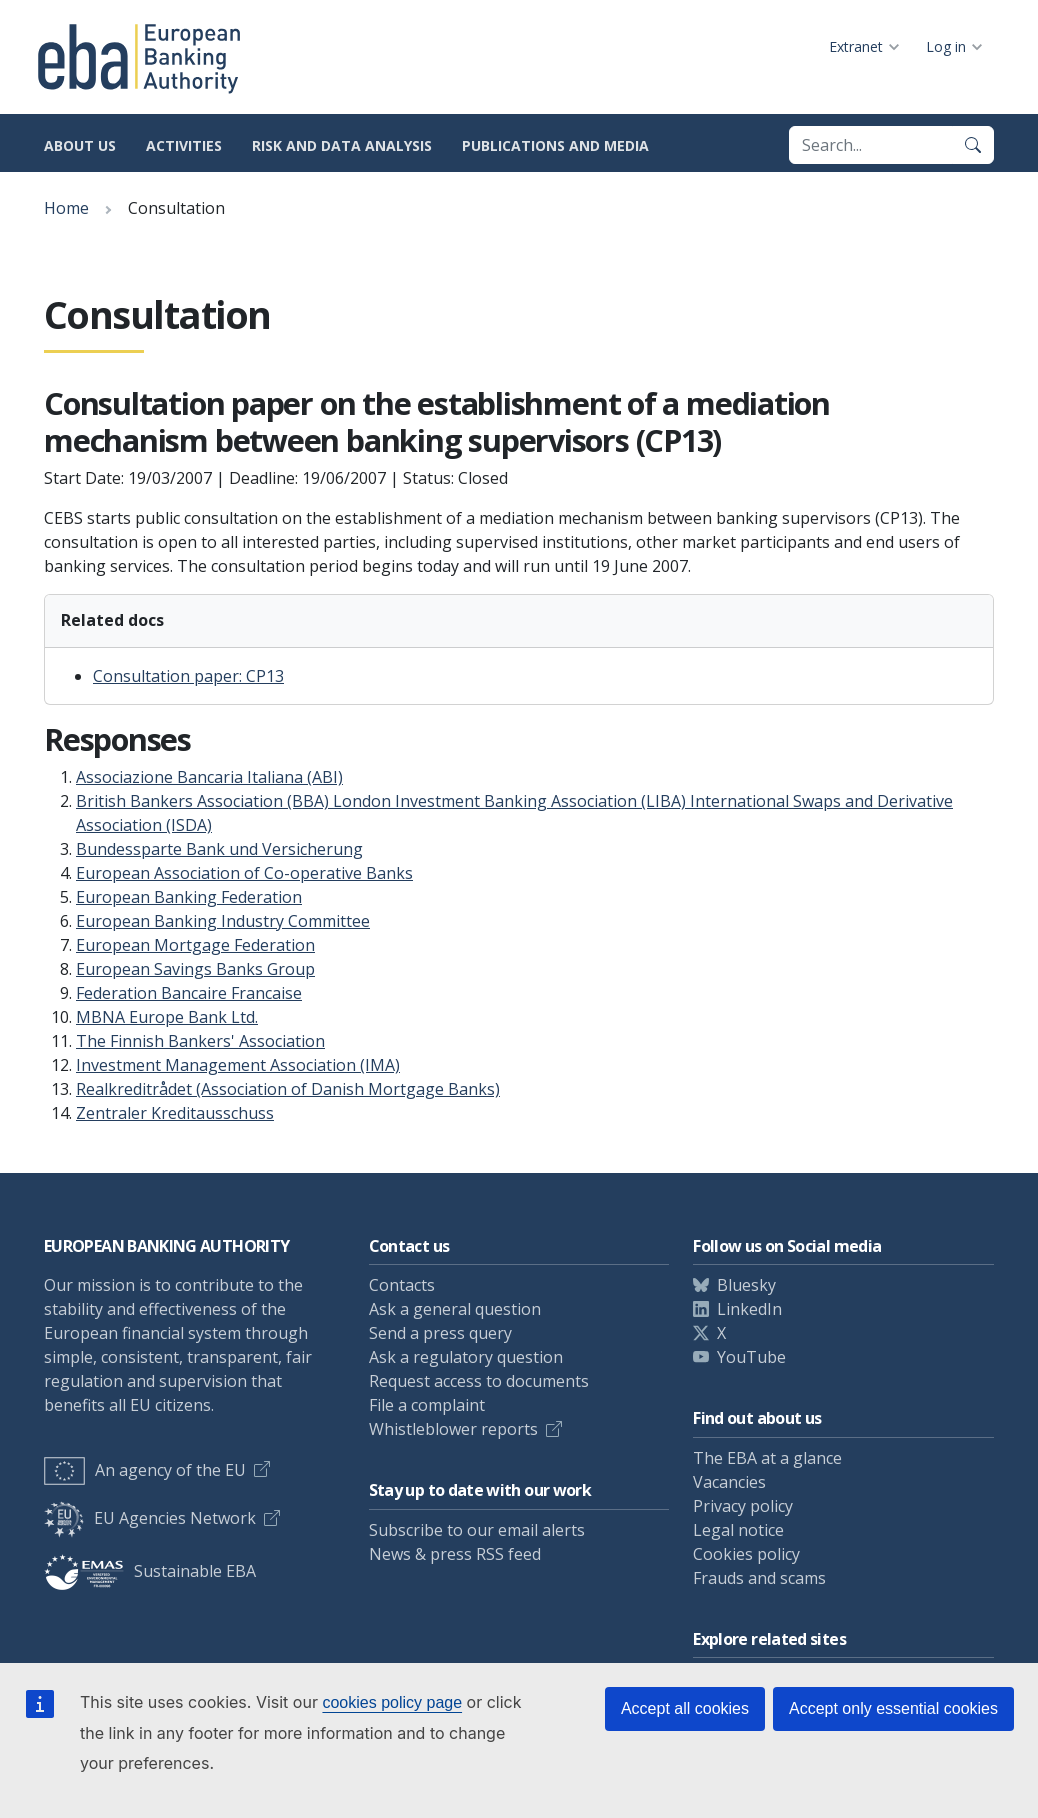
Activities (184, 145)
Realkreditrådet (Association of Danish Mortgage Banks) (288, 1089)
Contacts (402, 1285)
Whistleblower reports (453, 1429)
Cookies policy (746, 1554)
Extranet (856, 46)
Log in (946, 46)
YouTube (751, 1357)
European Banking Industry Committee (223, 921)
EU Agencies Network (150, 1518)
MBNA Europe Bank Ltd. (167, 1017)
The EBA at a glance (767, 1458)
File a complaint (427, 1405)
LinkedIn (749, 1309)
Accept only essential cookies (893, 1708)
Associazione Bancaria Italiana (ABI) (209, 777)
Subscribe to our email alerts (477, 1530)
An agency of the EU (145, 1470)
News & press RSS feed (455, 1554)
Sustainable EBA (150, 1571)
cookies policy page (392, 1702)
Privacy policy (743, 1506)
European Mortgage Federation (195, 945)
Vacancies (729, 1482)
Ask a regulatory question (466, 1357)
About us (80, 145)
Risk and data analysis (342, 145)
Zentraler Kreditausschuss (175, 1113)
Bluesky (746, 1285)
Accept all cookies (685, 1708)
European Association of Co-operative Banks (244, 873)
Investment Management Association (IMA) (238, 1065)
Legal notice (738, 1530)
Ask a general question (455, 1309)
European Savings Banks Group (195, 969)
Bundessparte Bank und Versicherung (219, 849)
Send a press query (440, 1333)
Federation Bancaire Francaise (189, 993)
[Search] (973, 145)
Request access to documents (479, 1381)
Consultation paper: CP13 (188, 676)
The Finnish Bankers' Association (200, 1041)
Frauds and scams (759, 1578)
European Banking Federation (189, 897)
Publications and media (555, 145)
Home (66, 208)
